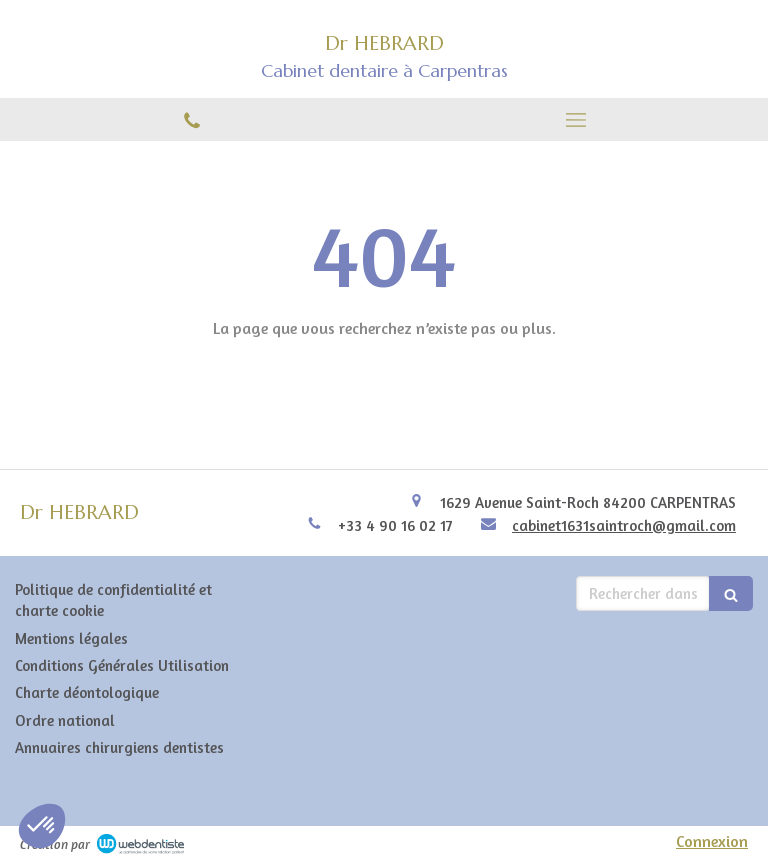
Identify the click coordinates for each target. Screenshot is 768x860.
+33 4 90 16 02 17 (395, 525)
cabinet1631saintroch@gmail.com (624, 525)
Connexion (712, 841)
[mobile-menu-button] (576, 120)
